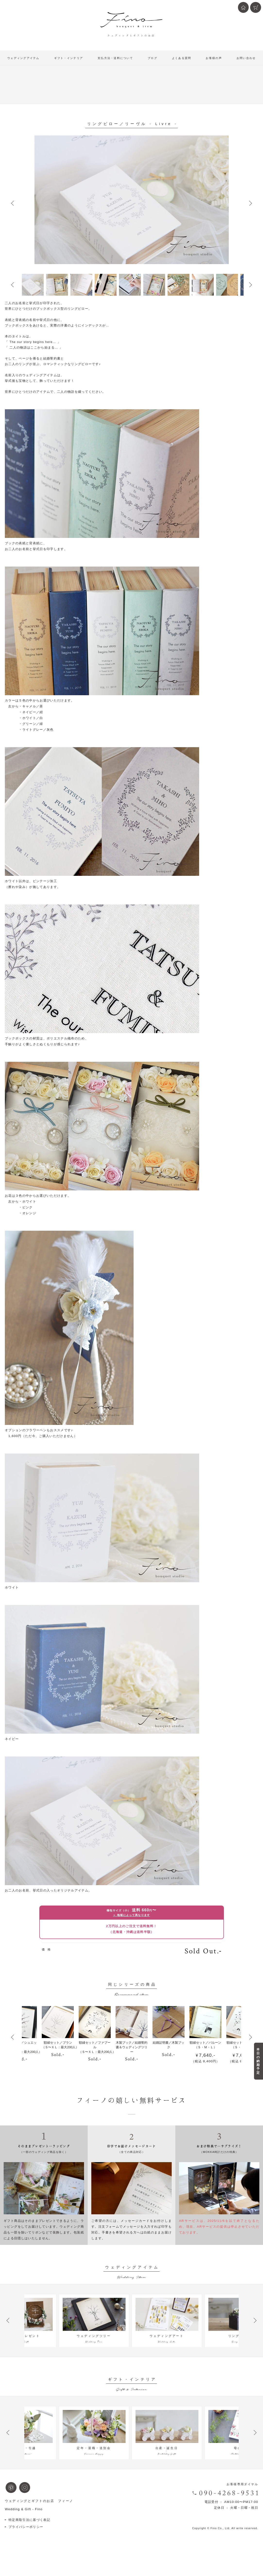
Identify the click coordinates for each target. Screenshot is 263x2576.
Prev (12, 203)
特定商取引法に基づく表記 (29, 2541)
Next (250, 203)
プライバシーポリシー (25, 2548)
